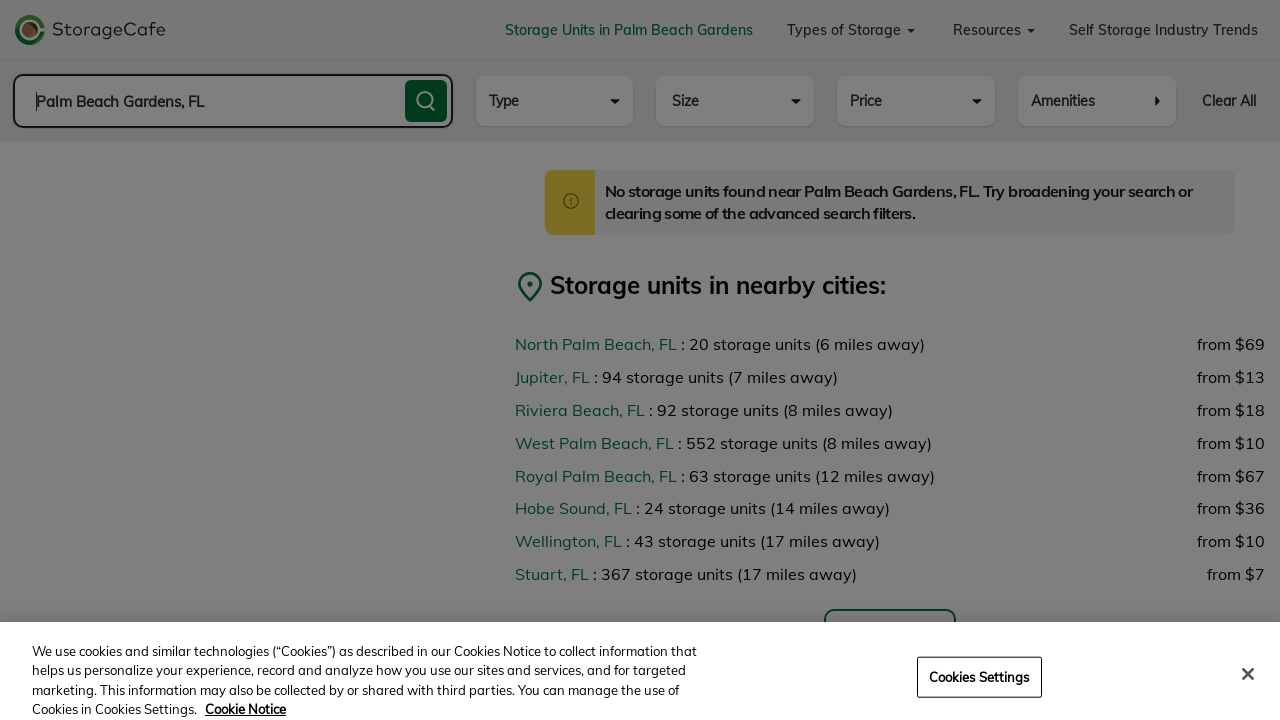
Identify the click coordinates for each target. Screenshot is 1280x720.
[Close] (1248, 685)
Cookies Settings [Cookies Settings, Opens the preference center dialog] (979, 688)
